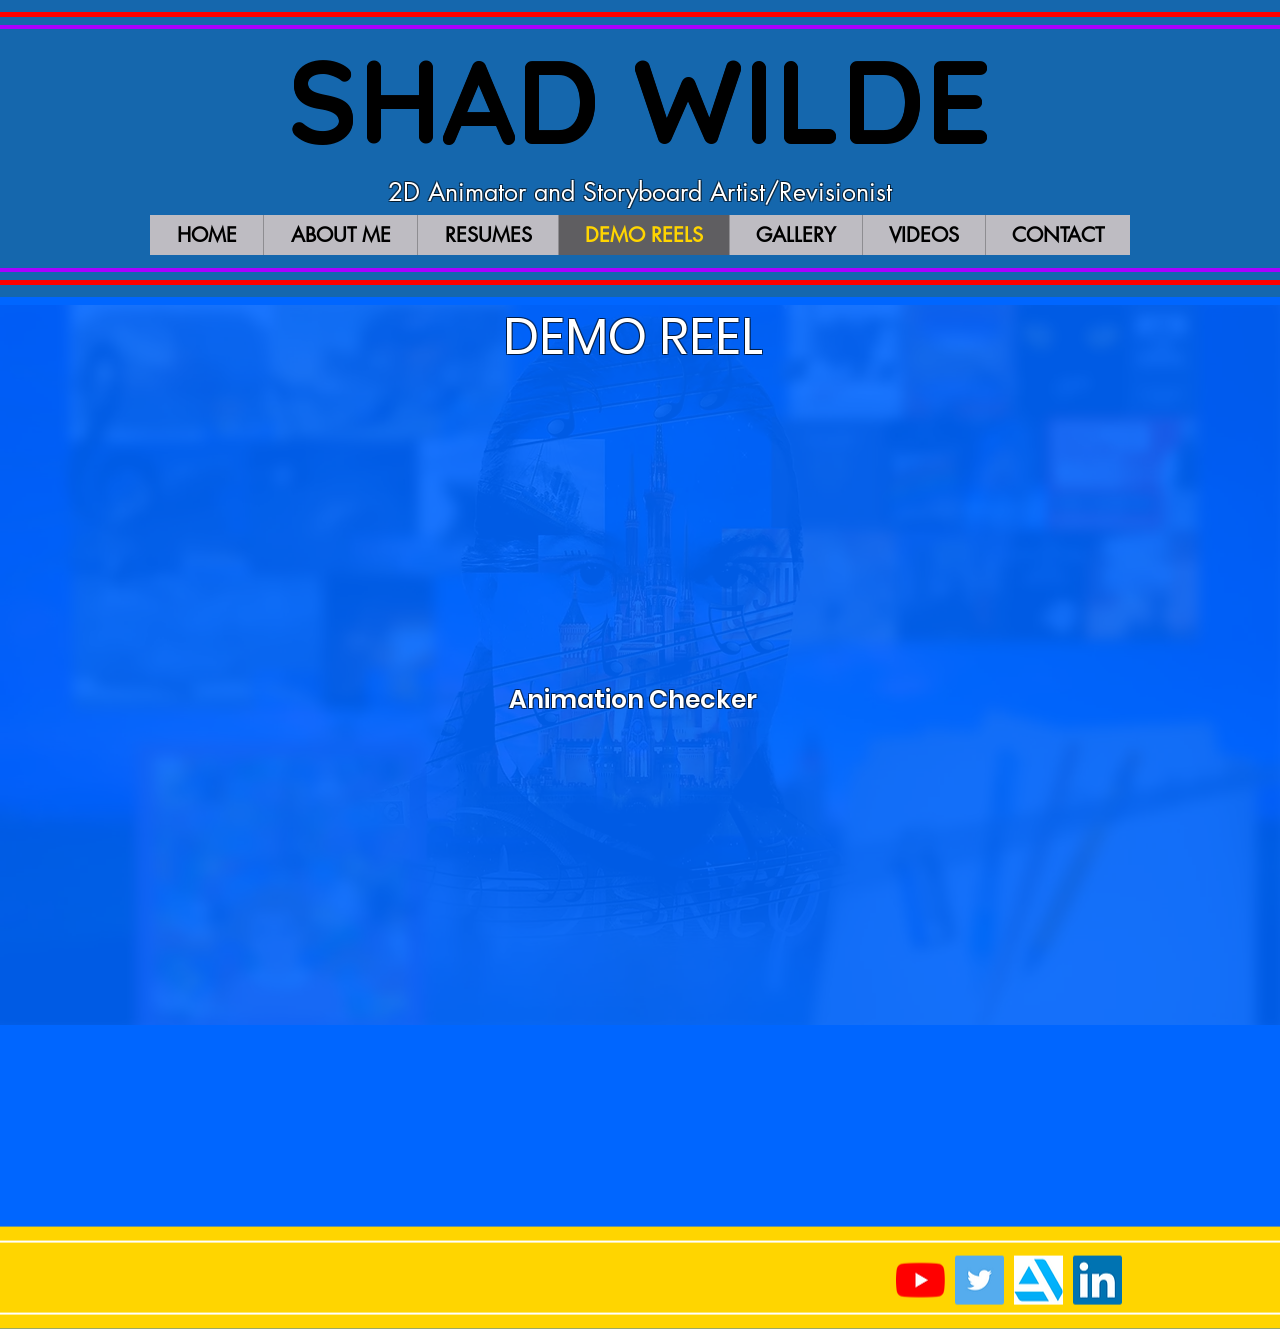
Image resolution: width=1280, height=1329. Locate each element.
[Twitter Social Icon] (979, 1280)
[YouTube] (920, 1280)
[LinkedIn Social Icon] (1097, 1280)
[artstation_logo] (1038, 1280)
